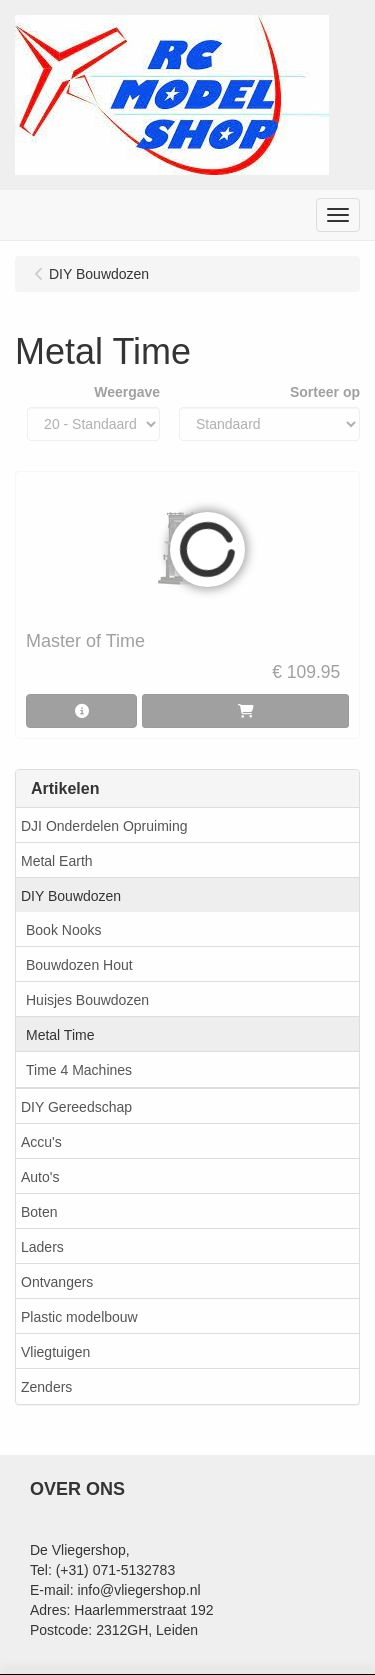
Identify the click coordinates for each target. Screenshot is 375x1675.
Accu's (41, 1142)
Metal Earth (57, 861)
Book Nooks (63, 930)
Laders (42, 1247)
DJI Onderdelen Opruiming (104, 826)
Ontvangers (57, 1282)
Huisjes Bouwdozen (87, 1000)
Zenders (46, 1387)
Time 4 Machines (79, 1070)
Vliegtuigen (55, 1352)
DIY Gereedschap (76, 1107)
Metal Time (60, 1035)
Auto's (40, 1177)
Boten (39, 1212)
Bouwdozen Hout (79, 965)
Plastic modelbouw (79, 1317)
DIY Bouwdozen (71, 896)
